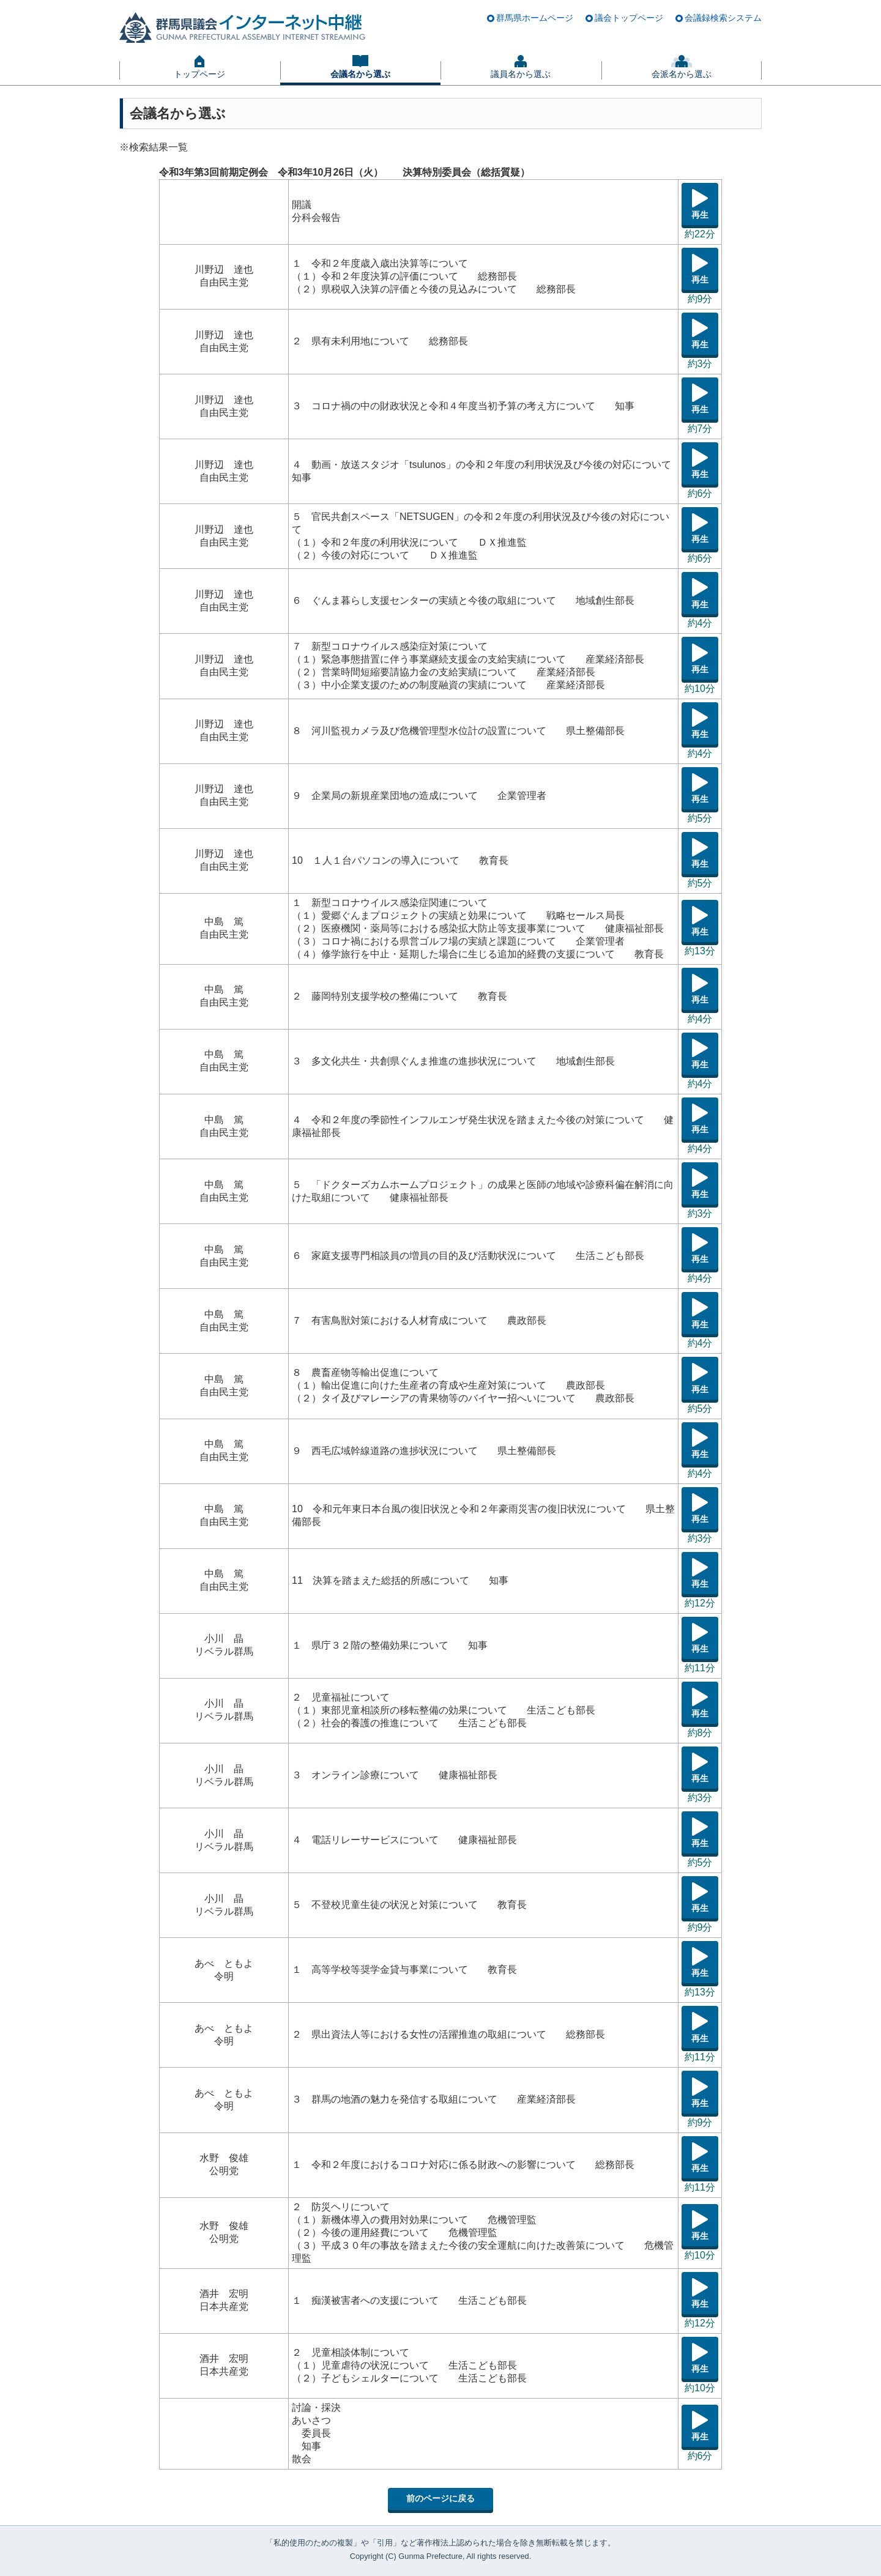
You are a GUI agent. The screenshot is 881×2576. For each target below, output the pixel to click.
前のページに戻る (440, 2498)
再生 (699, 215)
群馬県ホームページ (534, 18)
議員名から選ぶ (521, 74)
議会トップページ (629, 18)
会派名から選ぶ (682, 74)
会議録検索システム (723, 18)
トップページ (199, 74)
